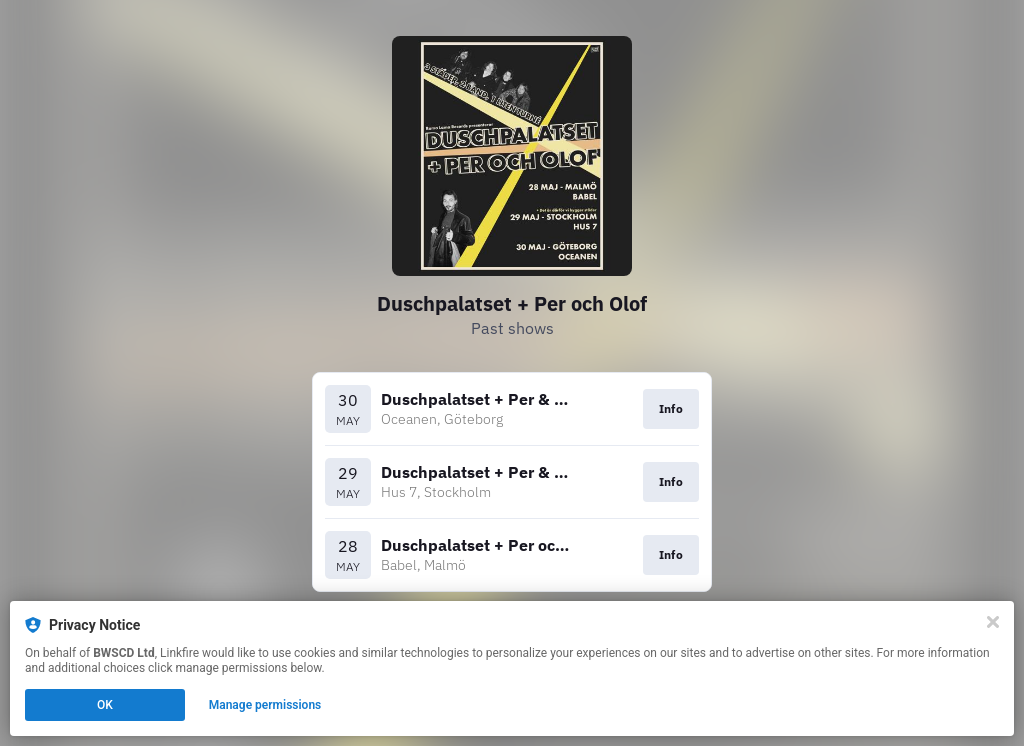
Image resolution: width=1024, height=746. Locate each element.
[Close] (993, 622)
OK (105, 705)
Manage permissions (265, 705)
